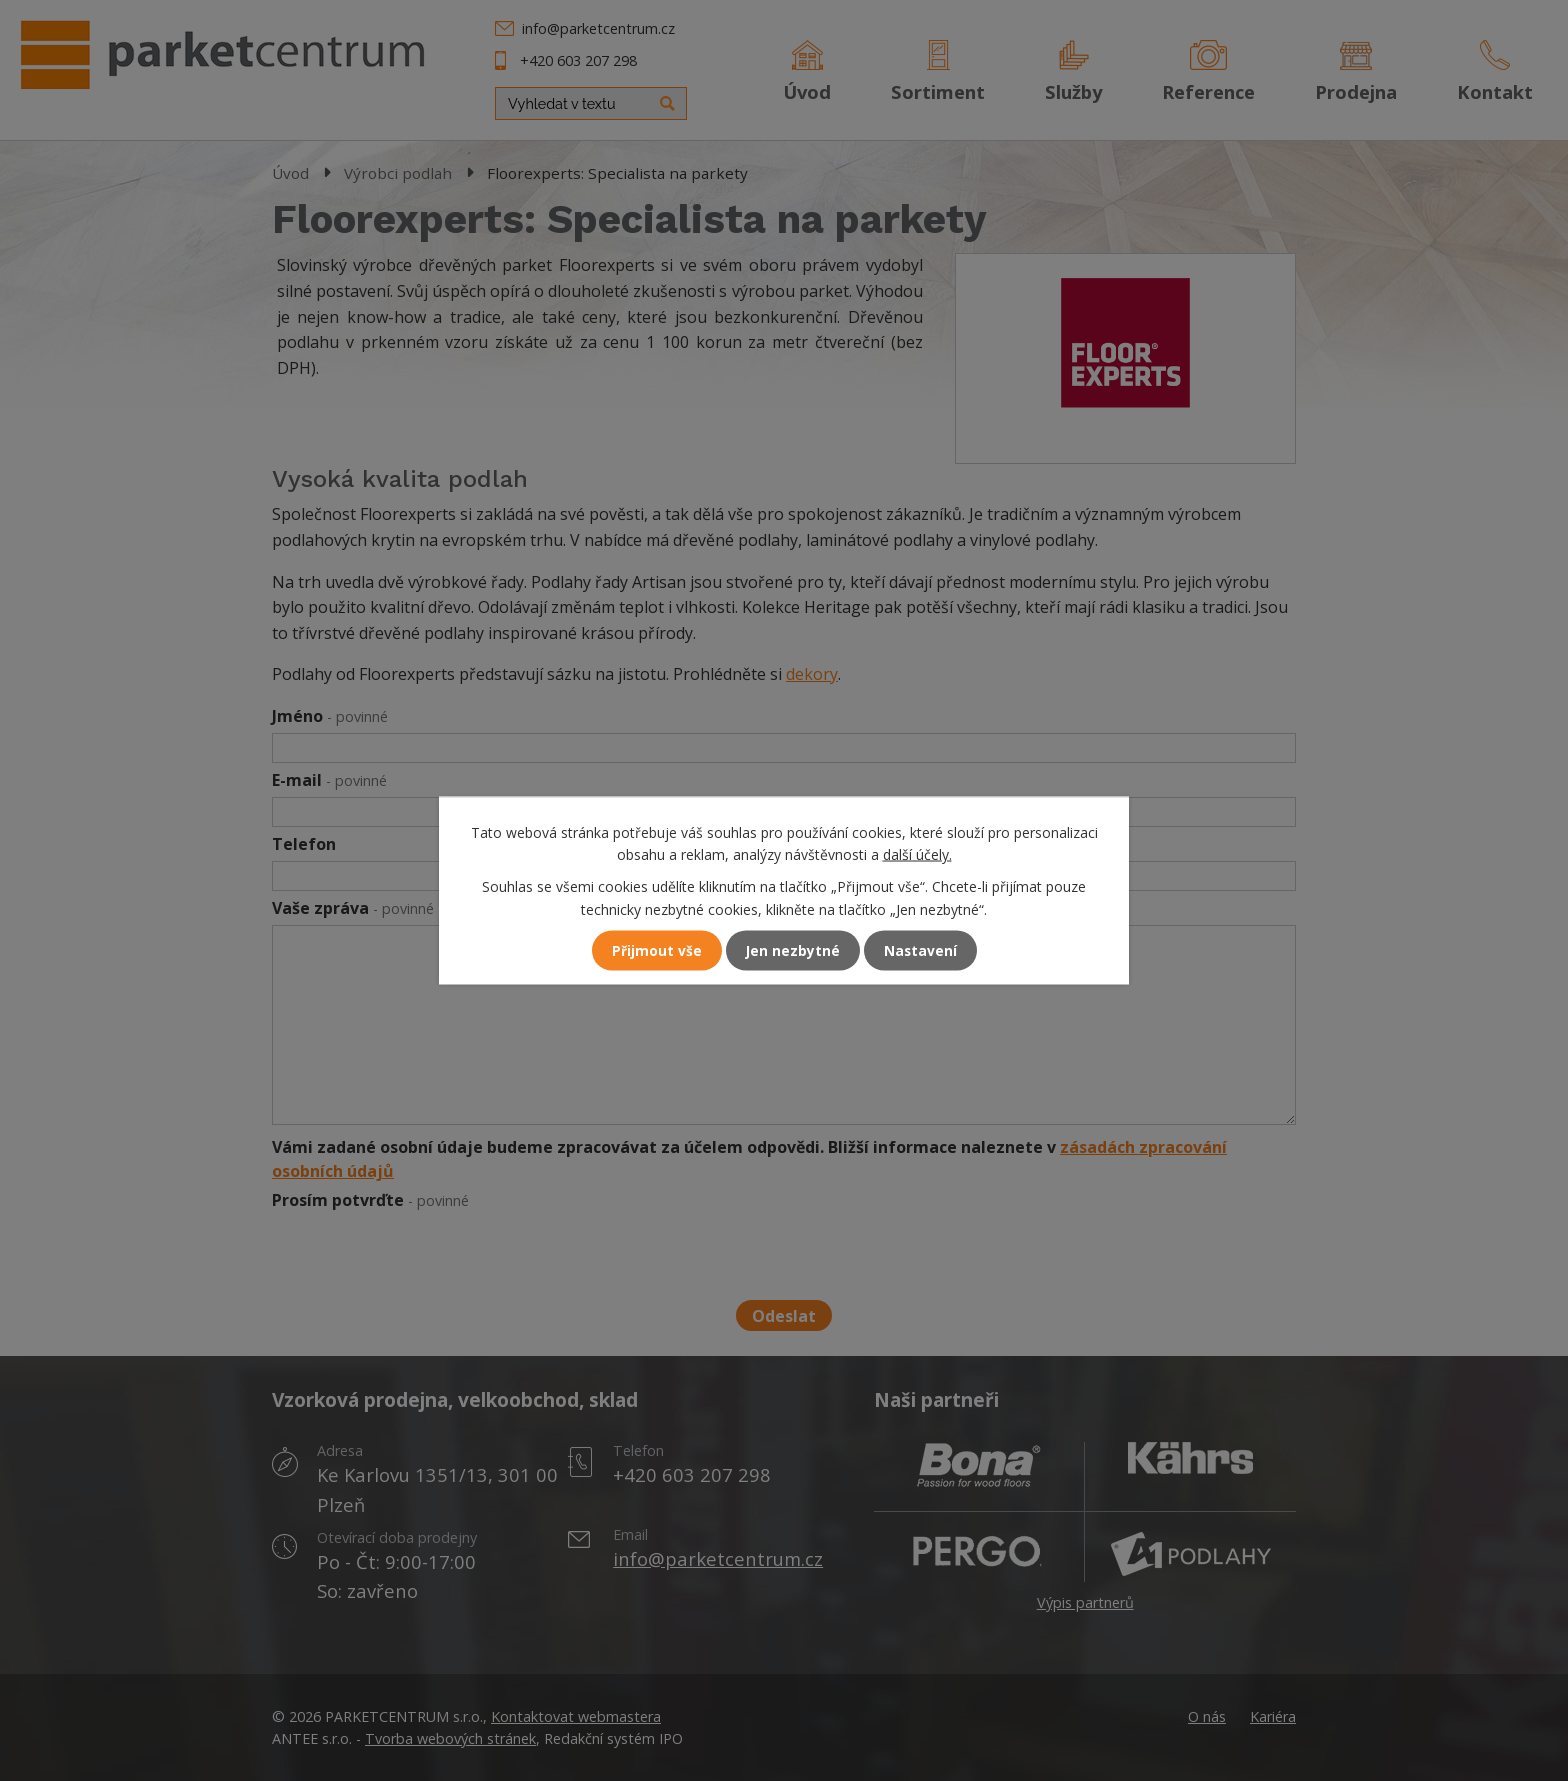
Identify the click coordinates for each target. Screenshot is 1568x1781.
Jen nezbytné (792, 950)
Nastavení (921, 950)
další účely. (917, 853)
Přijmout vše (656, 950)
